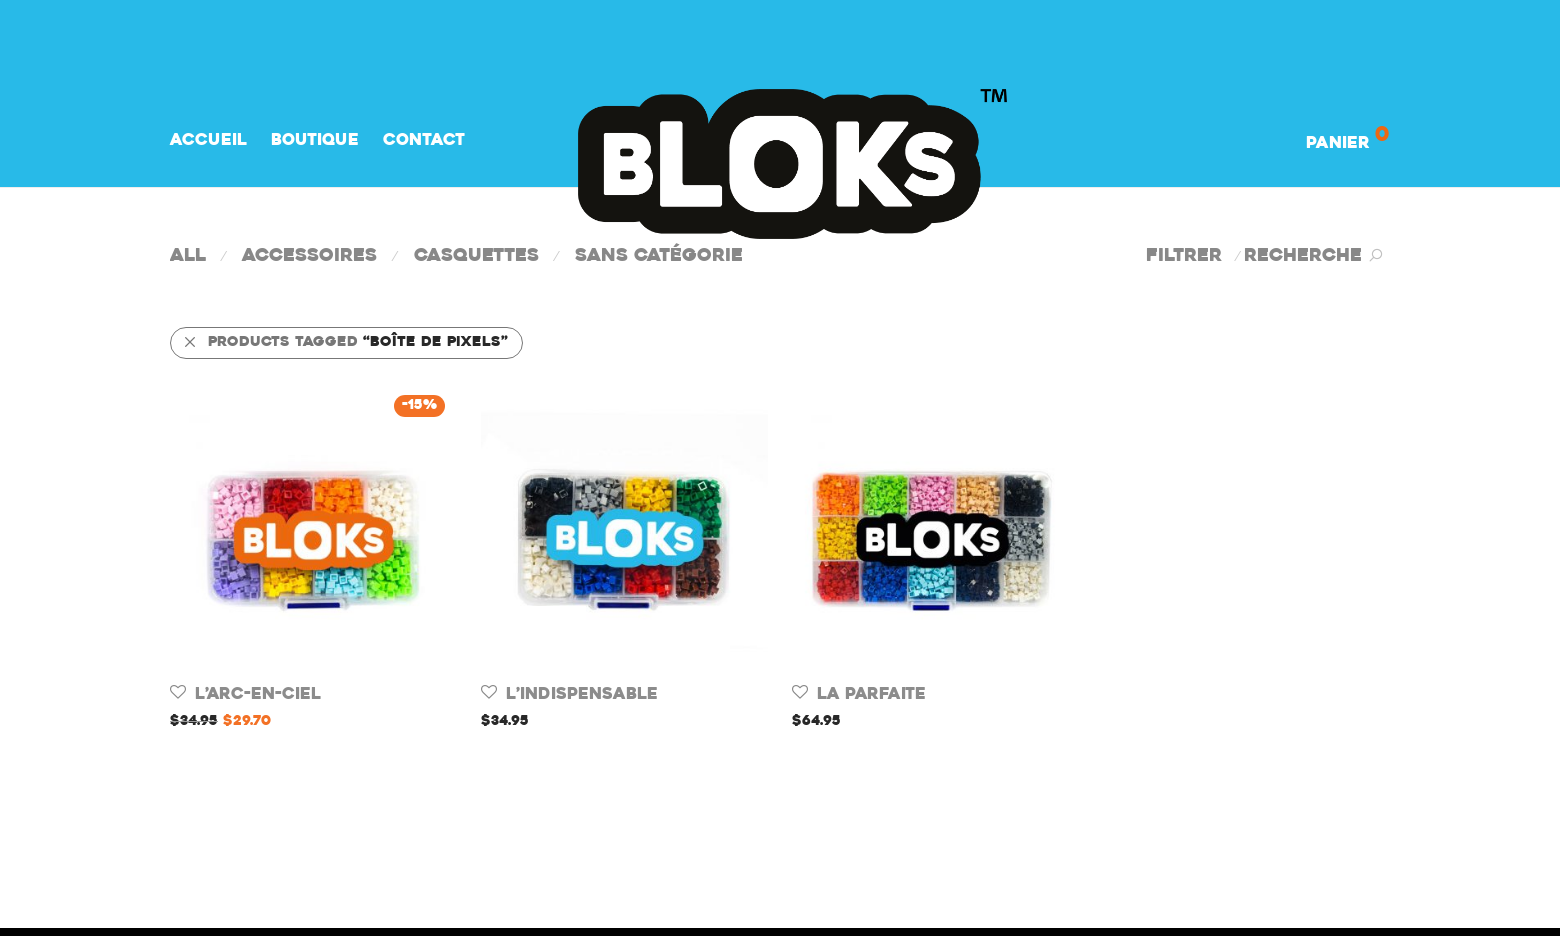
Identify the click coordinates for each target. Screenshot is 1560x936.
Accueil (208, 141)
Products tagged (345, 342)
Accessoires (309, 256)
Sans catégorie (659, 256)
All (188, 256)
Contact (424, 141)
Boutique (315, 141)
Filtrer (1184, 256)
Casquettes (476, 256)
